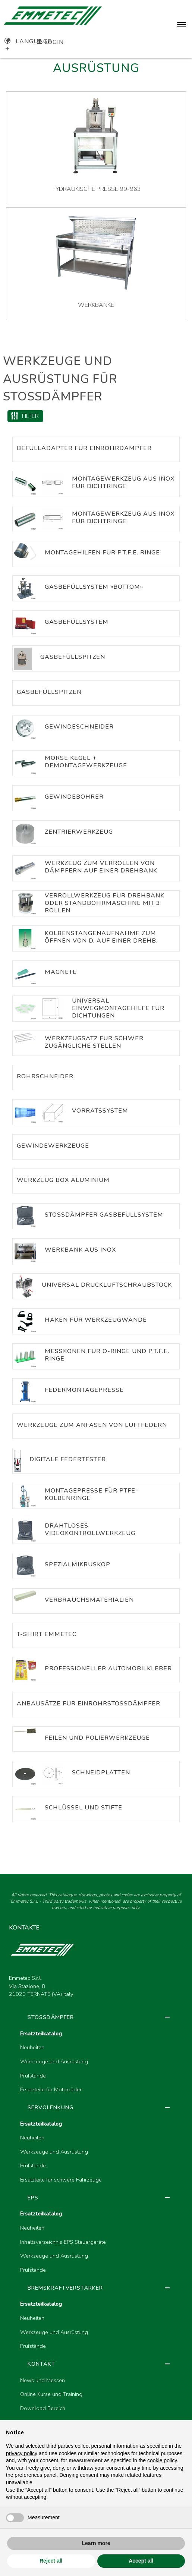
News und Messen (42, 2380)
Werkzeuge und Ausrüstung (54, 2061)
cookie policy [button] (162, 2460)
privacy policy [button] (21, 2453)
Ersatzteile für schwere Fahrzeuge (61, 2179)
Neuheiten (32, 2047)
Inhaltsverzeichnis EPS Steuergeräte (63, 2242)
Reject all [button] (51, 2561)
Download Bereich (42, 2408)
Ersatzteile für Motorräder (51, 2089)
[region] (96, 2242)
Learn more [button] (96, 2543)
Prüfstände (33, 2075)
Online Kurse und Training (51, 2394)
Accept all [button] (141, 2561)
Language (28, 41)
